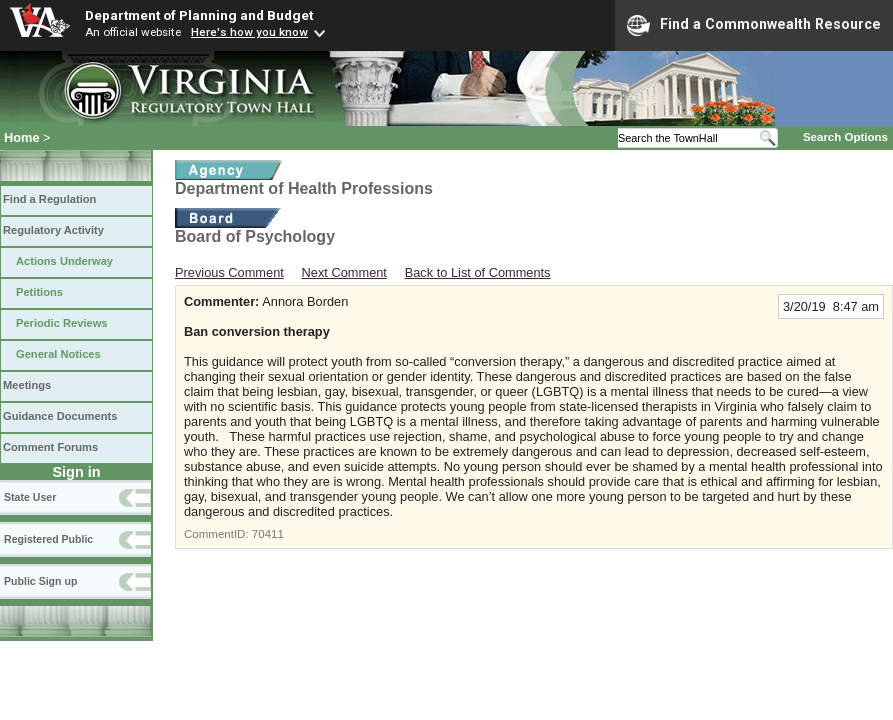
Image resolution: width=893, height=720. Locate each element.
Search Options (845, 137)
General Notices (58, 354)
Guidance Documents (60, 416)
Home (22, 137)
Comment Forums (50, 447)
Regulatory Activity (53, 230)
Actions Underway (64, 261)
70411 (268, 534)
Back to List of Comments (478, 272)
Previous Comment (229, 272)
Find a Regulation (49, 199)
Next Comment (344, 272)
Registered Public (48, 539)
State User (30, 497)
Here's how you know (249, 32)
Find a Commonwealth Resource (754, 25)
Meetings (27, 385)
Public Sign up (40, 581)
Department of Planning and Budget (199, 15)
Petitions (39, 292)
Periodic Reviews (62, 323)
